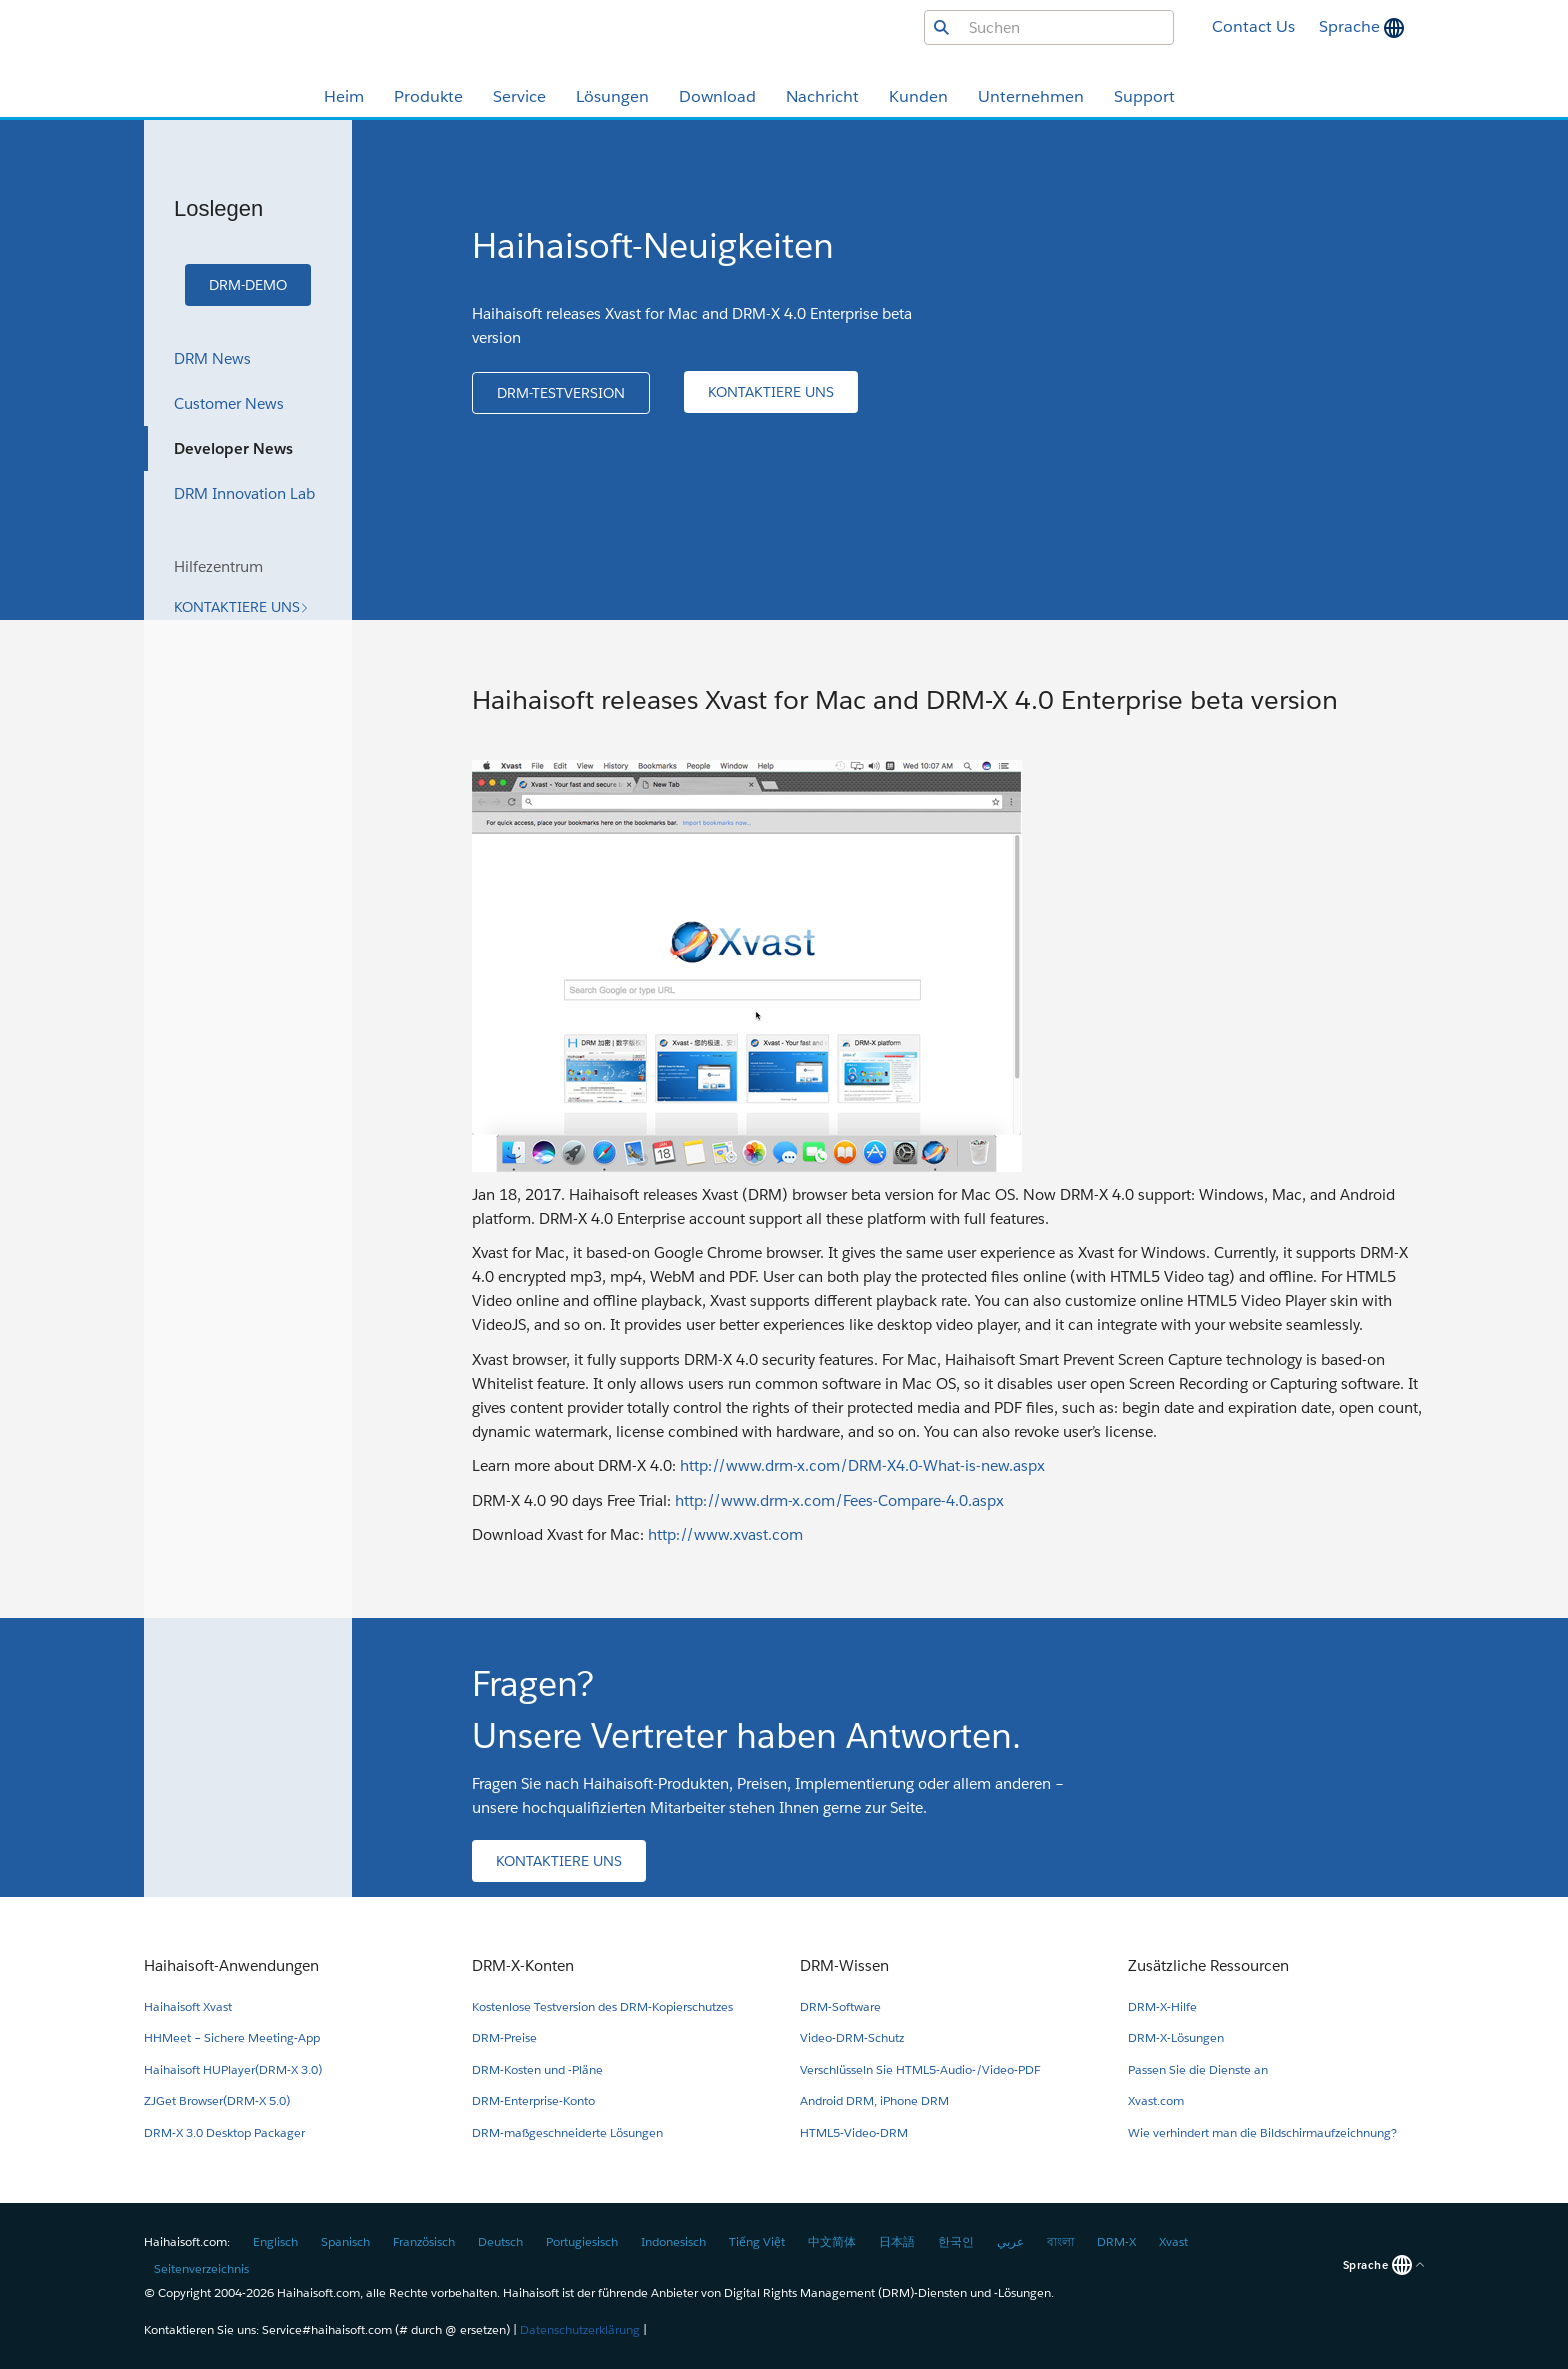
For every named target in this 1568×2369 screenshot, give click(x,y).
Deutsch (500, 2241)
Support (1144, 96)
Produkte (428, 96)
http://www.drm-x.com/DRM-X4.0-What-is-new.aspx (862, 1465)
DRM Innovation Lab (244, 493)
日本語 (897, 2241)
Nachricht (822, 96)
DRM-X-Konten (523, 1965)
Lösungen (612, 96)
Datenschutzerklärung (580, 2329)
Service (519, 96)
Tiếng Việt (757, 2241)
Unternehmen (1031, 96)
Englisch (275, 2241)
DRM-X (1116, 2241)
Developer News (233, 448)
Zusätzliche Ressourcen (1208, 1965)
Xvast (1173, 2241)
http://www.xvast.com (725, 1534)
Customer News (229, 403)
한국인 (956, 2241)
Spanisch (345, 2241)
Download (717, 96)
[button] (248, 285)
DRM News (212, 358)
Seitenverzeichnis (201, 2268)
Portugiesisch (582, 2241)
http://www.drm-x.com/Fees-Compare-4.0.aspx (839, 1500)
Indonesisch (673, 2241)
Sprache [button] (1351, 26)
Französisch (424, 2241)
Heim (344, 96)
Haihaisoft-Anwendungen (231, 1965)
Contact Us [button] (1253, 26)
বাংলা (1060, 2241)
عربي (1010, 2241)
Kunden (918, 96)
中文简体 (832, 2241)
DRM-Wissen (844, 1965)
